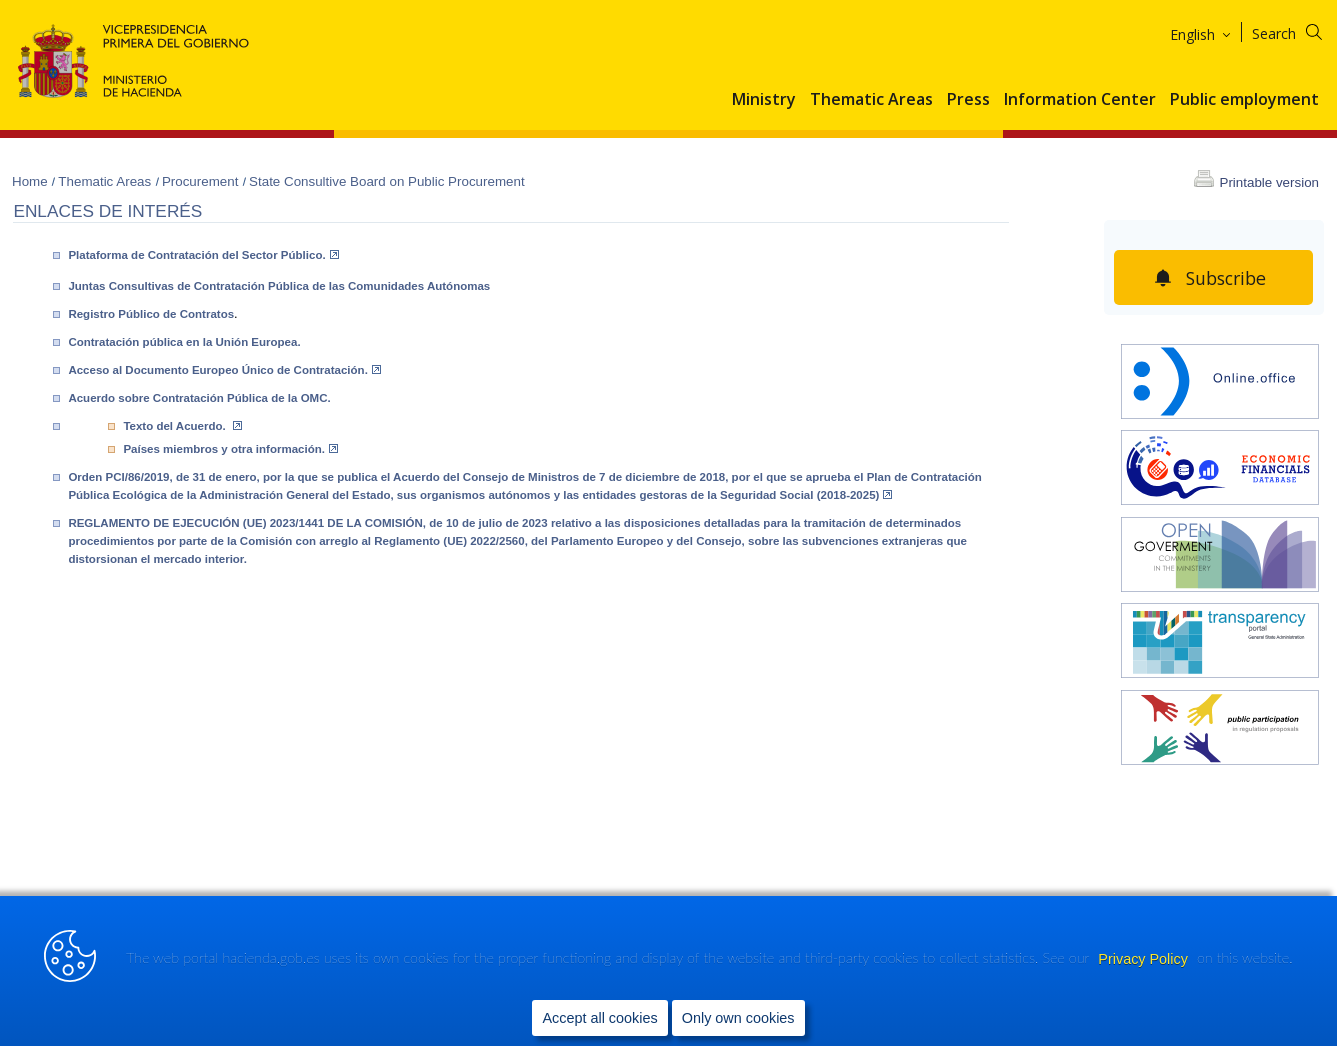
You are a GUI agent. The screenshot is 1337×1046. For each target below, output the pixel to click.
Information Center (1080, 100)
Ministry (764, 100)
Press (968, 100)
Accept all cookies (599, 1017)
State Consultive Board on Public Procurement (387, 181)
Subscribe (1226, 278)
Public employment (1244, 100)
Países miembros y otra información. (230, 449)
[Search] (1299, 30)
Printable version (1269, 182)
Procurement (202, 181)
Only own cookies (738, 1017)
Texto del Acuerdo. (182, 426)
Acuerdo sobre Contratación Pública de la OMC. (199, 398)
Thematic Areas (871, 100)
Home (31, 181)
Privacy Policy (1145, 958)
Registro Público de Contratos (151, 314)
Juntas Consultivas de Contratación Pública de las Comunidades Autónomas (279, 286)
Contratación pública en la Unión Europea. (184, 342)
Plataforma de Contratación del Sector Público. (203, 255)
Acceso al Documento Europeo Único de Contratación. (224, 370)
